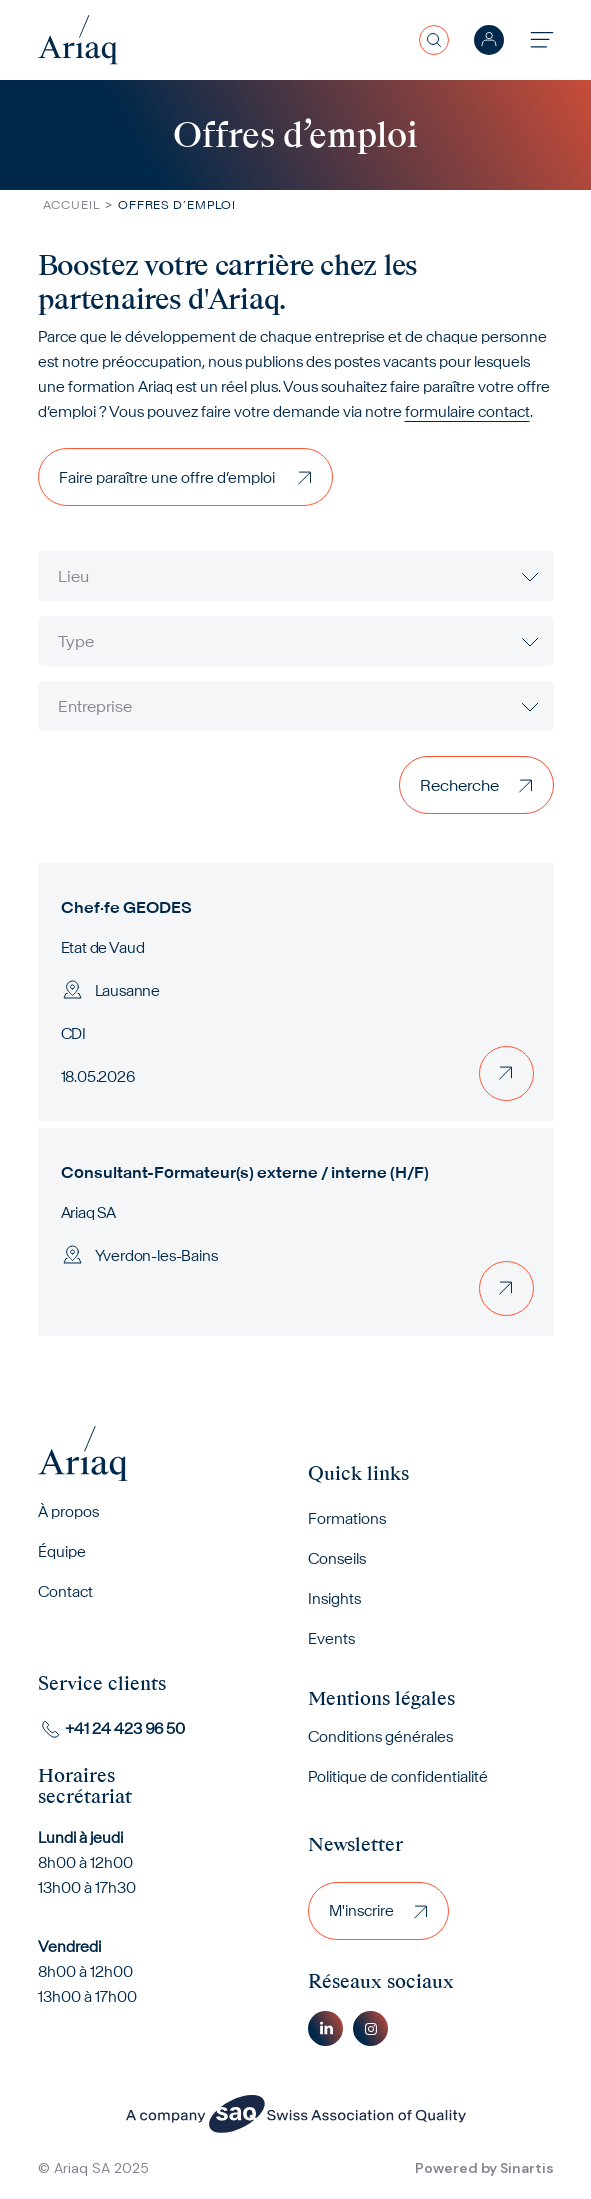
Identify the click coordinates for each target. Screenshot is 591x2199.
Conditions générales (380, 1736)
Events (331, 1638)
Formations (347, 1518)
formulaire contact (467, 411)
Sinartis (527, 2168)
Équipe (62, 1551)
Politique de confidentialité (398, 1776)
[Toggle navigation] (542, 39)
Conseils (337, 1558)
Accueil (71, 204)
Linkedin (325, 2028)
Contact (65, 1591)
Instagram (370, 2028)
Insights (334, 1598)
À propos (68, 1511)
